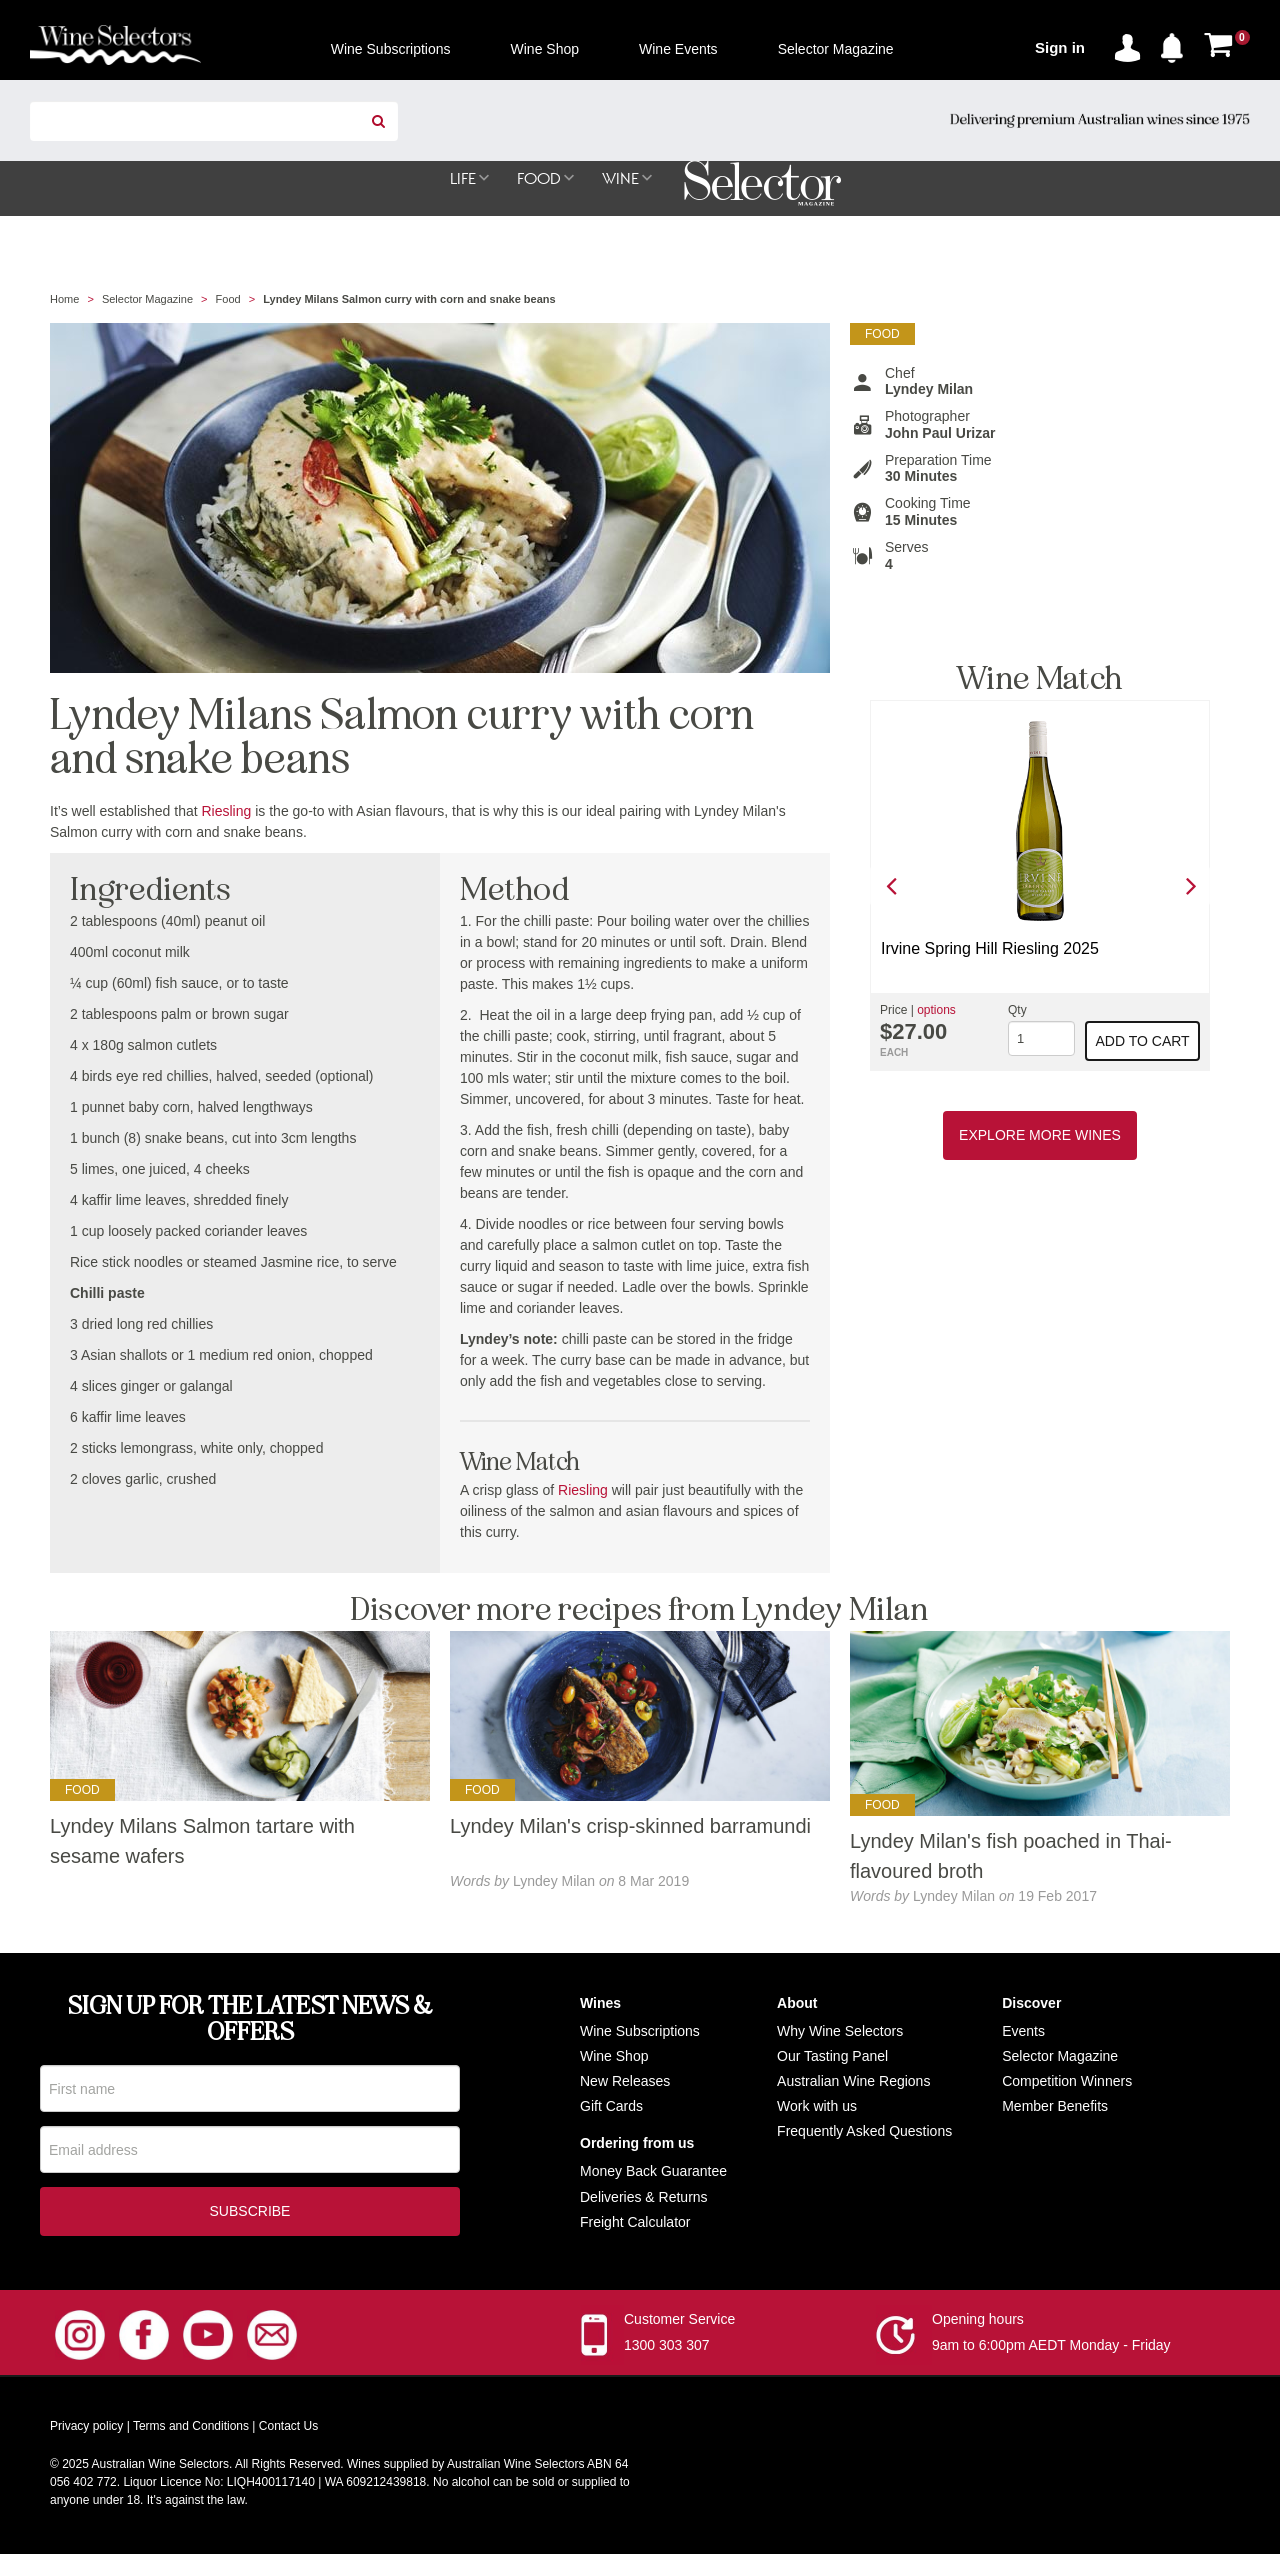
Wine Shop (614, 2057)
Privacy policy (86, 2431)
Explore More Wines (1040, 1136)
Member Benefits (1055, 2107)
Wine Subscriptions (640, 2032)
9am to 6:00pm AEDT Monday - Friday (1051, 2350)
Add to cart (1143, 1042)
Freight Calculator (635, 2223)
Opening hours (978, 2324)
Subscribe (250, 2216)
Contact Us (288, 2431)
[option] (1040, 886)
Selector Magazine (147, 300)
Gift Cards (611, 2107)
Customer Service (679, 2324)
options (936, 1011)
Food (228, 300)
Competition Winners (1067, 2082)
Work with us (817, 2107)
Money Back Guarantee (653, 2172)
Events (1023, 2032)
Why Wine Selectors (840, 2032)
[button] (1177, 44)
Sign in (1060, 47)
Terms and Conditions (191, 2431)
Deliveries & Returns (644, 2198)
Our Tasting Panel (832, 2057)
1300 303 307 (667, 2350)
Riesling (227, 812)
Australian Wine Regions (853, 2082)
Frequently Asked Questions (864, 2132)
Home (64, 300)
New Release (621, 2082)
